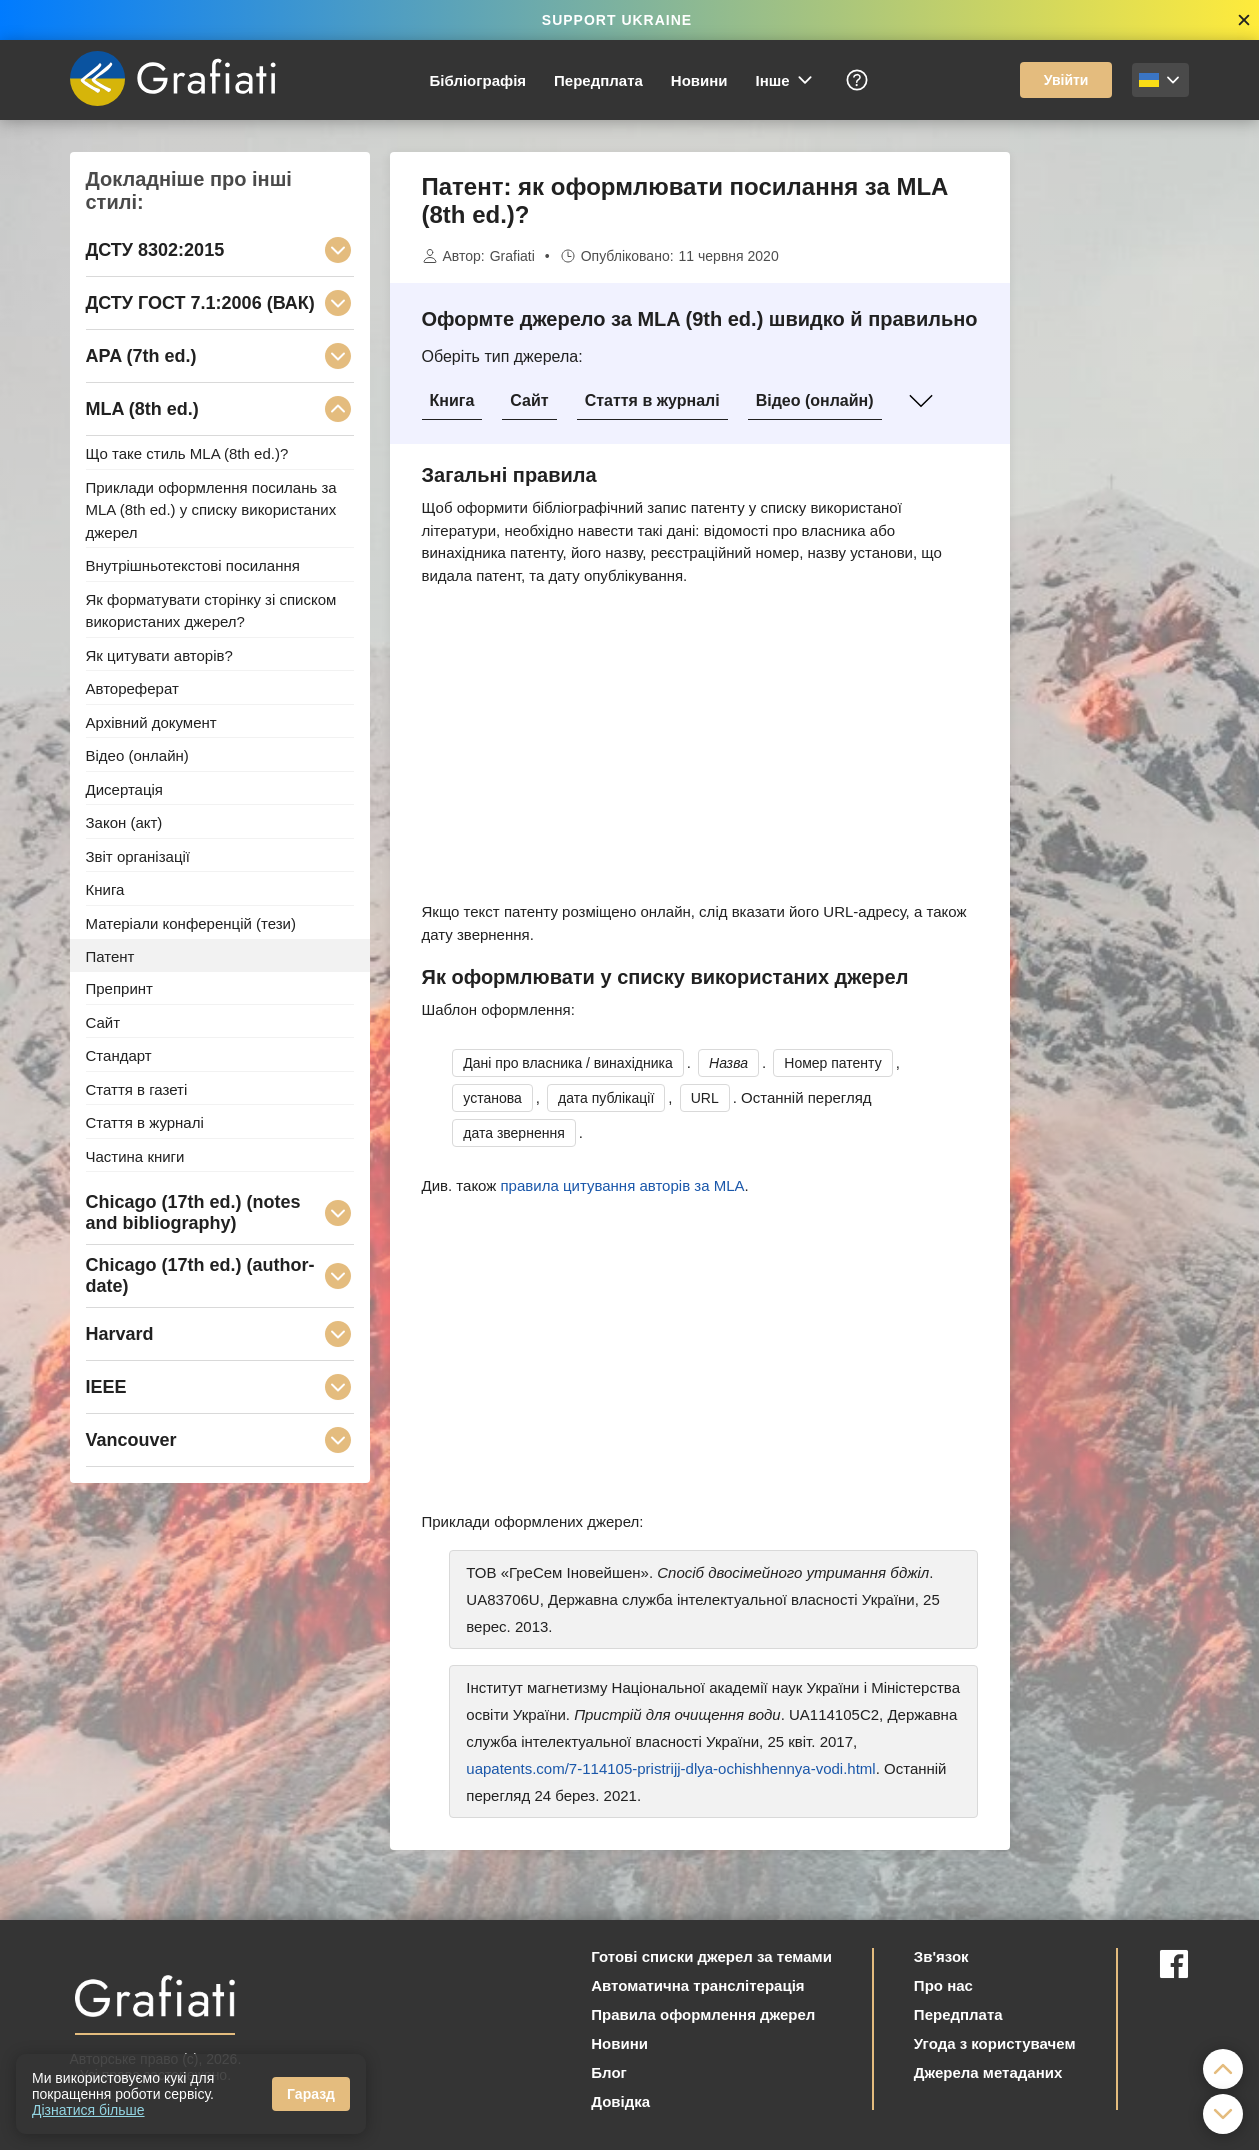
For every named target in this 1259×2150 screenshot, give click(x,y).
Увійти (1066, 80)
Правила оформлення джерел (703, 2014)
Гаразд (311, 2094)
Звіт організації (138, 855)
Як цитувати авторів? (159, 654)
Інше (785, 80)
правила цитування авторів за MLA (623, 1185)
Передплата (598, 80)
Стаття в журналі (652, 400)
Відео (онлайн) (815, 400)
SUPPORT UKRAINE (617, 20)
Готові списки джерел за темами (711, 1956)
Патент (110, 955)
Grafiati (512, 256)
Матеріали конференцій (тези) (191, 923)
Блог (609, 2072)
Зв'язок (941, 1956)
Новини (699, 80)
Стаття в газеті (137, 1088)
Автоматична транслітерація (697, 1985)
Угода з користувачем (995, 2043)
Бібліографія (478, 80)
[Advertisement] (1110, 452)
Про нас (943, 1985)
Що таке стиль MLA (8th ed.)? (187, 453)
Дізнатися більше (88, 2110)
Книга (452, 400)
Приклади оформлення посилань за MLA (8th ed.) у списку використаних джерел (211, 509)
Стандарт (119, 1055)
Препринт (119, 988)
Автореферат (132, 688)
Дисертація (124, 788)
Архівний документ (151, 721)
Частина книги (135, 1155)
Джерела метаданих (988, 2072)
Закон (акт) (124, 822)
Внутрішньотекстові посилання (193, 565)
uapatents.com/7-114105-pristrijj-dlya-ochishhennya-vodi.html (670, 1768)
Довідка (620, 2101)
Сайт (529, 400)
